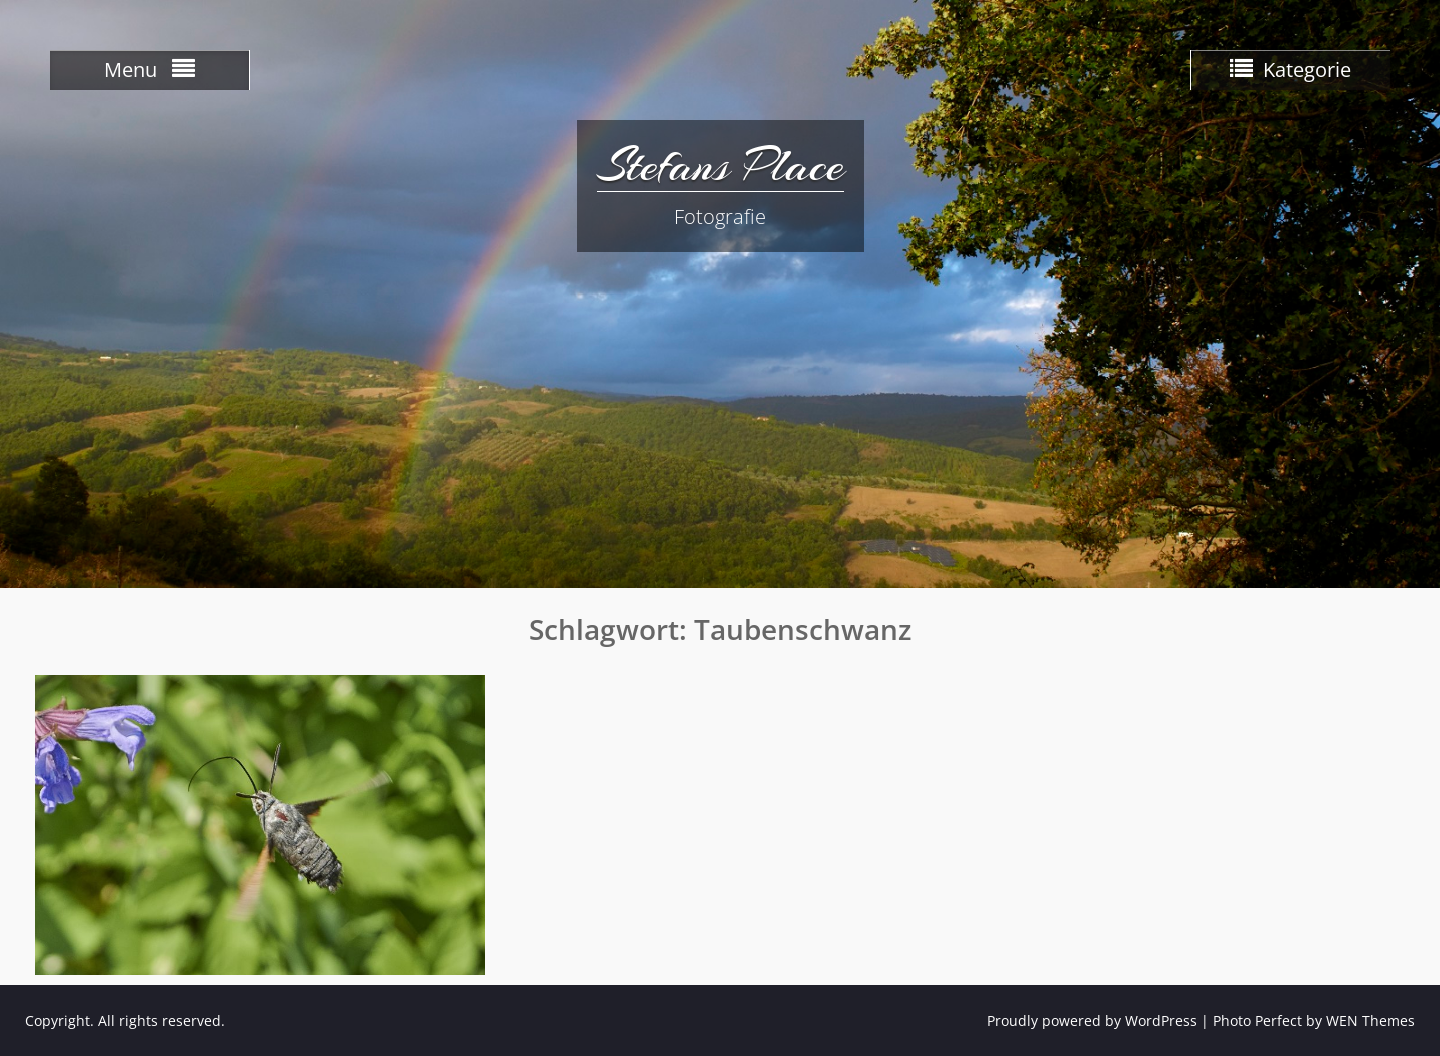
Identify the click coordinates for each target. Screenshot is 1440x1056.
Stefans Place (720, 165)
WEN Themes (1370, 1020)
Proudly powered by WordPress (1092, 1020)
